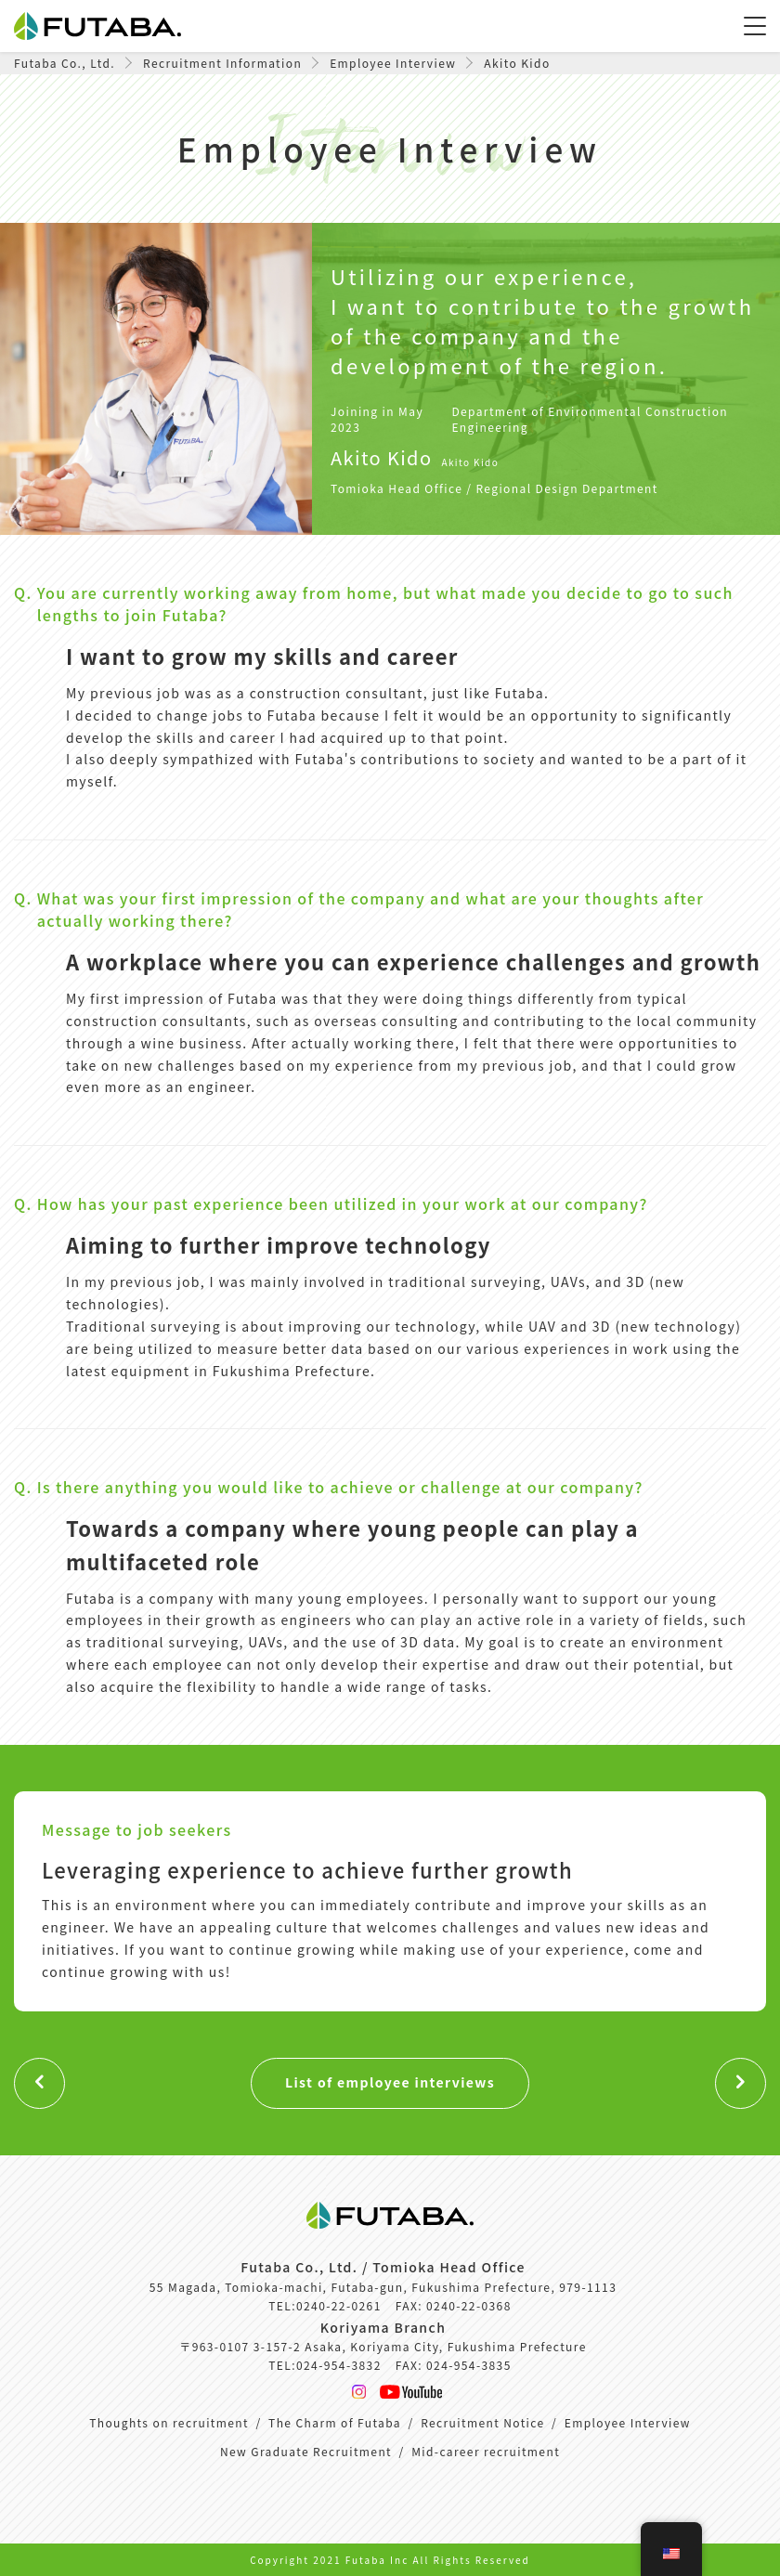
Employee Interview (628, 2422)
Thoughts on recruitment (169, 2422)
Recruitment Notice (482, 2422)
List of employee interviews (390, 2082)
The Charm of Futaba (334, 2422)
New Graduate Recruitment (306, 2451)
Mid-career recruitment (485, 2451)
